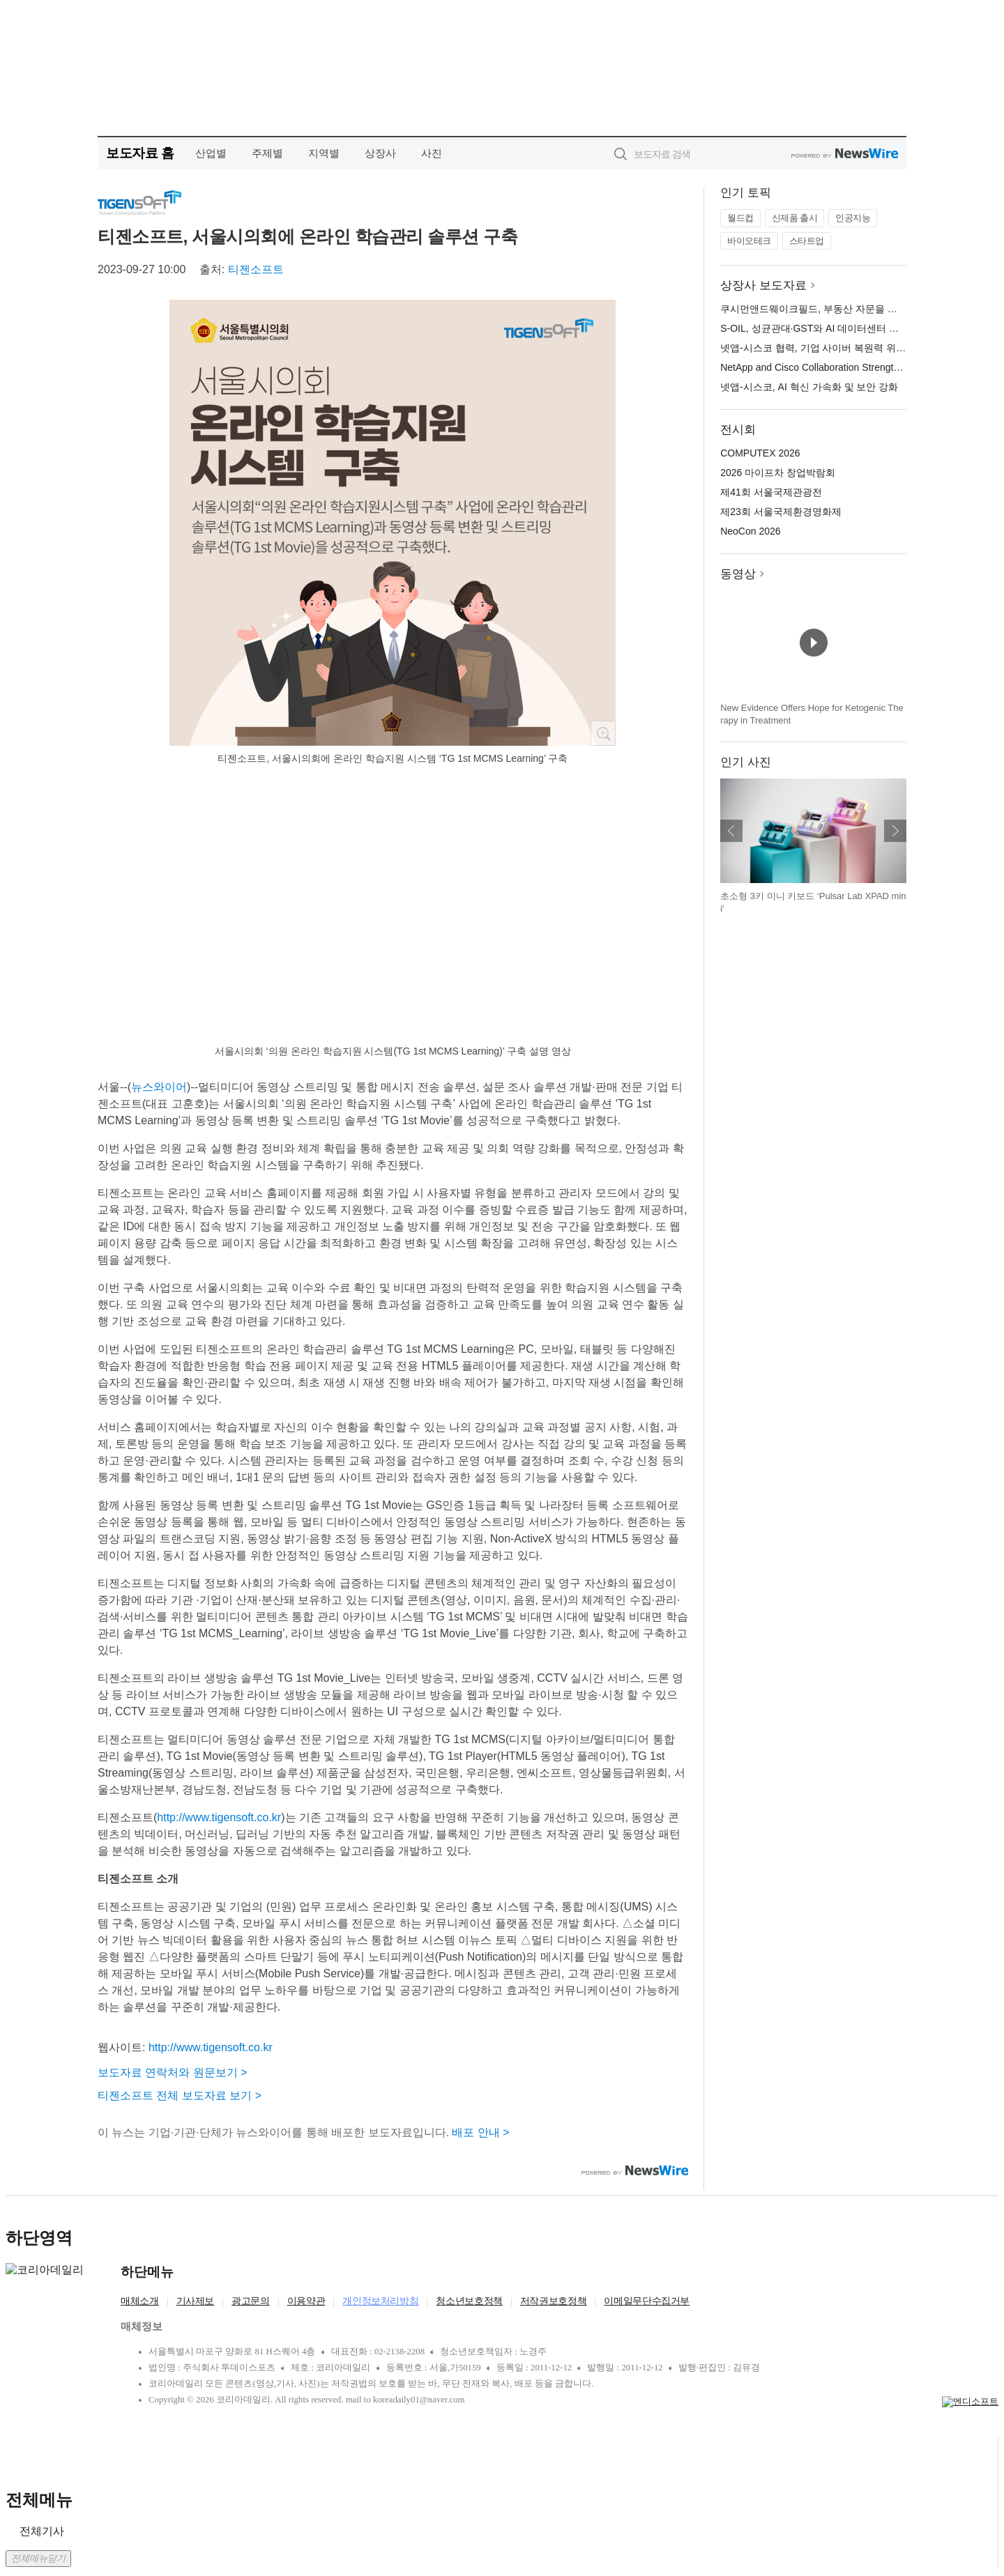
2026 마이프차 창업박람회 (777, 472)
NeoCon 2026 (750, 531)
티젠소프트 (256, 269)
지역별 (324, 153)
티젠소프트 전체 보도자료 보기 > (179, 2095)
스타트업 (806, 241)
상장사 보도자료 (763, 285)
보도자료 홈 (140, 153)
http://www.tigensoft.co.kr (219, 1817)
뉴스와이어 (159, 1087)
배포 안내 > (480, 2132)
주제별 (267, 153)
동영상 (738, 574)
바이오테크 (749, 241)
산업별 (211, 153)
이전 (731, 831)
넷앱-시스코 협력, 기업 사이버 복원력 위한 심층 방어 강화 (846, 347)
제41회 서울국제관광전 (770, 492)
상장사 (380, 153)
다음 (895, 831)
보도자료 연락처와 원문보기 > (173, 2072)
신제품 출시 (795, 218)
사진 (431, 153)
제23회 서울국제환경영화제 (780, 511)
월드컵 (740, 218)
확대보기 (603, 733)
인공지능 (852, 218)
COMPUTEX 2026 (760, 453)
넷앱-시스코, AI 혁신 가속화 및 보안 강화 (809, 386)
